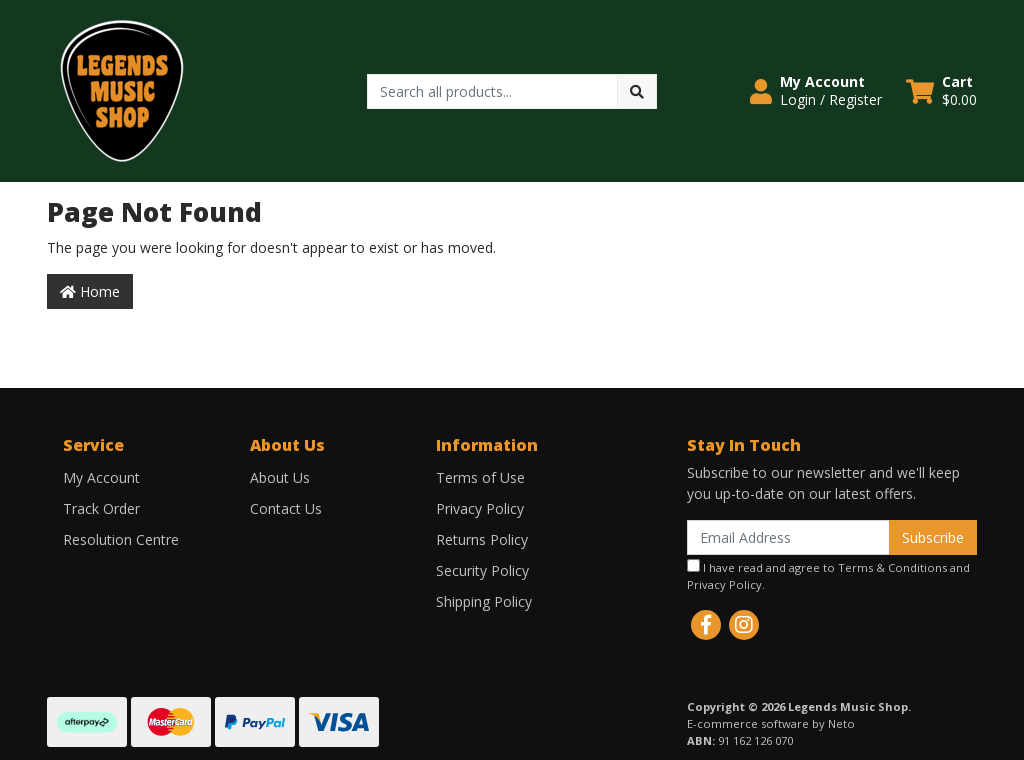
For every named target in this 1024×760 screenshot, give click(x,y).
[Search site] (637, 91)
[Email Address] (788, 537)
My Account (101, 477)
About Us (280, 477)
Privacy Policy (480, 508)
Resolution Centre (121, 539)
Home (90, 291)
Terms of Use (480, 477)
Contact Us (286, 508)
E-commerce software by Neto (771, 723)
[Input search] (492, 91)
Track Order (101, 508)
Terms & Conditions (892, 567)
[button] (816, 91)
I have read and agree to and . (828, 575)
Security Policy (482, 570)
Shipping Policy (484, 601)
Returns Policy (482, 539)
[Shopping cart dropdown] (941, 91)
